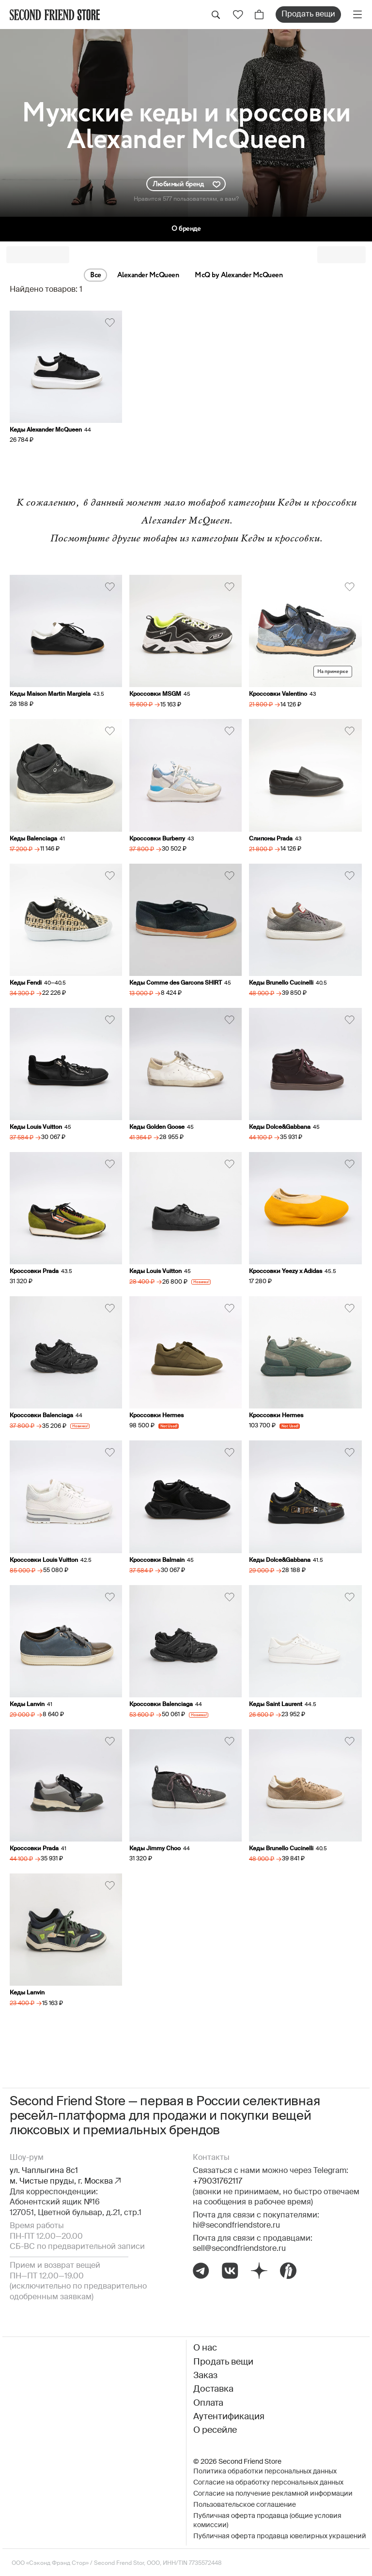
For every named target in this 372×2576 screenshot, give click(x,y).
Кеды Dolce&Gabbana (279, 1127)
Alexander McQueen (148, 275)
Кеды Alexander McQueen (46, 430)
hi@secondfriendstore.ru (236, 2226)
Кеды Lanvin (27, 1704)
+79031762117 (217, 2182)
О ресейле (215, 2430)
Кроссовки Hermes (156, 1416)
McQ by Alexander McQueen (238, 275)
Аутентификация (228, 2416)
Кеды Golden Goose (157, 1127)
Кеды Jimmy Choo (155, 1849)
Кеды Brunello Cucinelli (281, 983)
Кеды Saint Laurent (275, 1704)
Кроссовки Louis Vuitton (44, 1560)
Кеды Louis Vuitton (36, 1127)
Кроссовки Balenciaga (41, 1416)
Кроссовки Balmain (157, 1560)
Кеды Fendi (26, 983)
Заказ (205, 2375)
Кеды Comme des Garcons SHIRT (175, 983)
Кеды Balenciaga (33, 839)
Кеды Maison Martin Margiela (50, 694)
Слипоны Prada (271, 839)
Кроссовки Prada (34, 1271)
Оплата (208, 2403)
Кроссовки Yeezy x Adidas (285, 1271)
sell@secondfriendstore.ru (239, 2249)
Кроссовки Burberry (157, 839)
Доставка (213, 2389)
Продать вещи (308, 14)
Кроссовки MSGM (155, 694)
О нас (205, 2348)
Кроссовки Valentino (278, 694)
